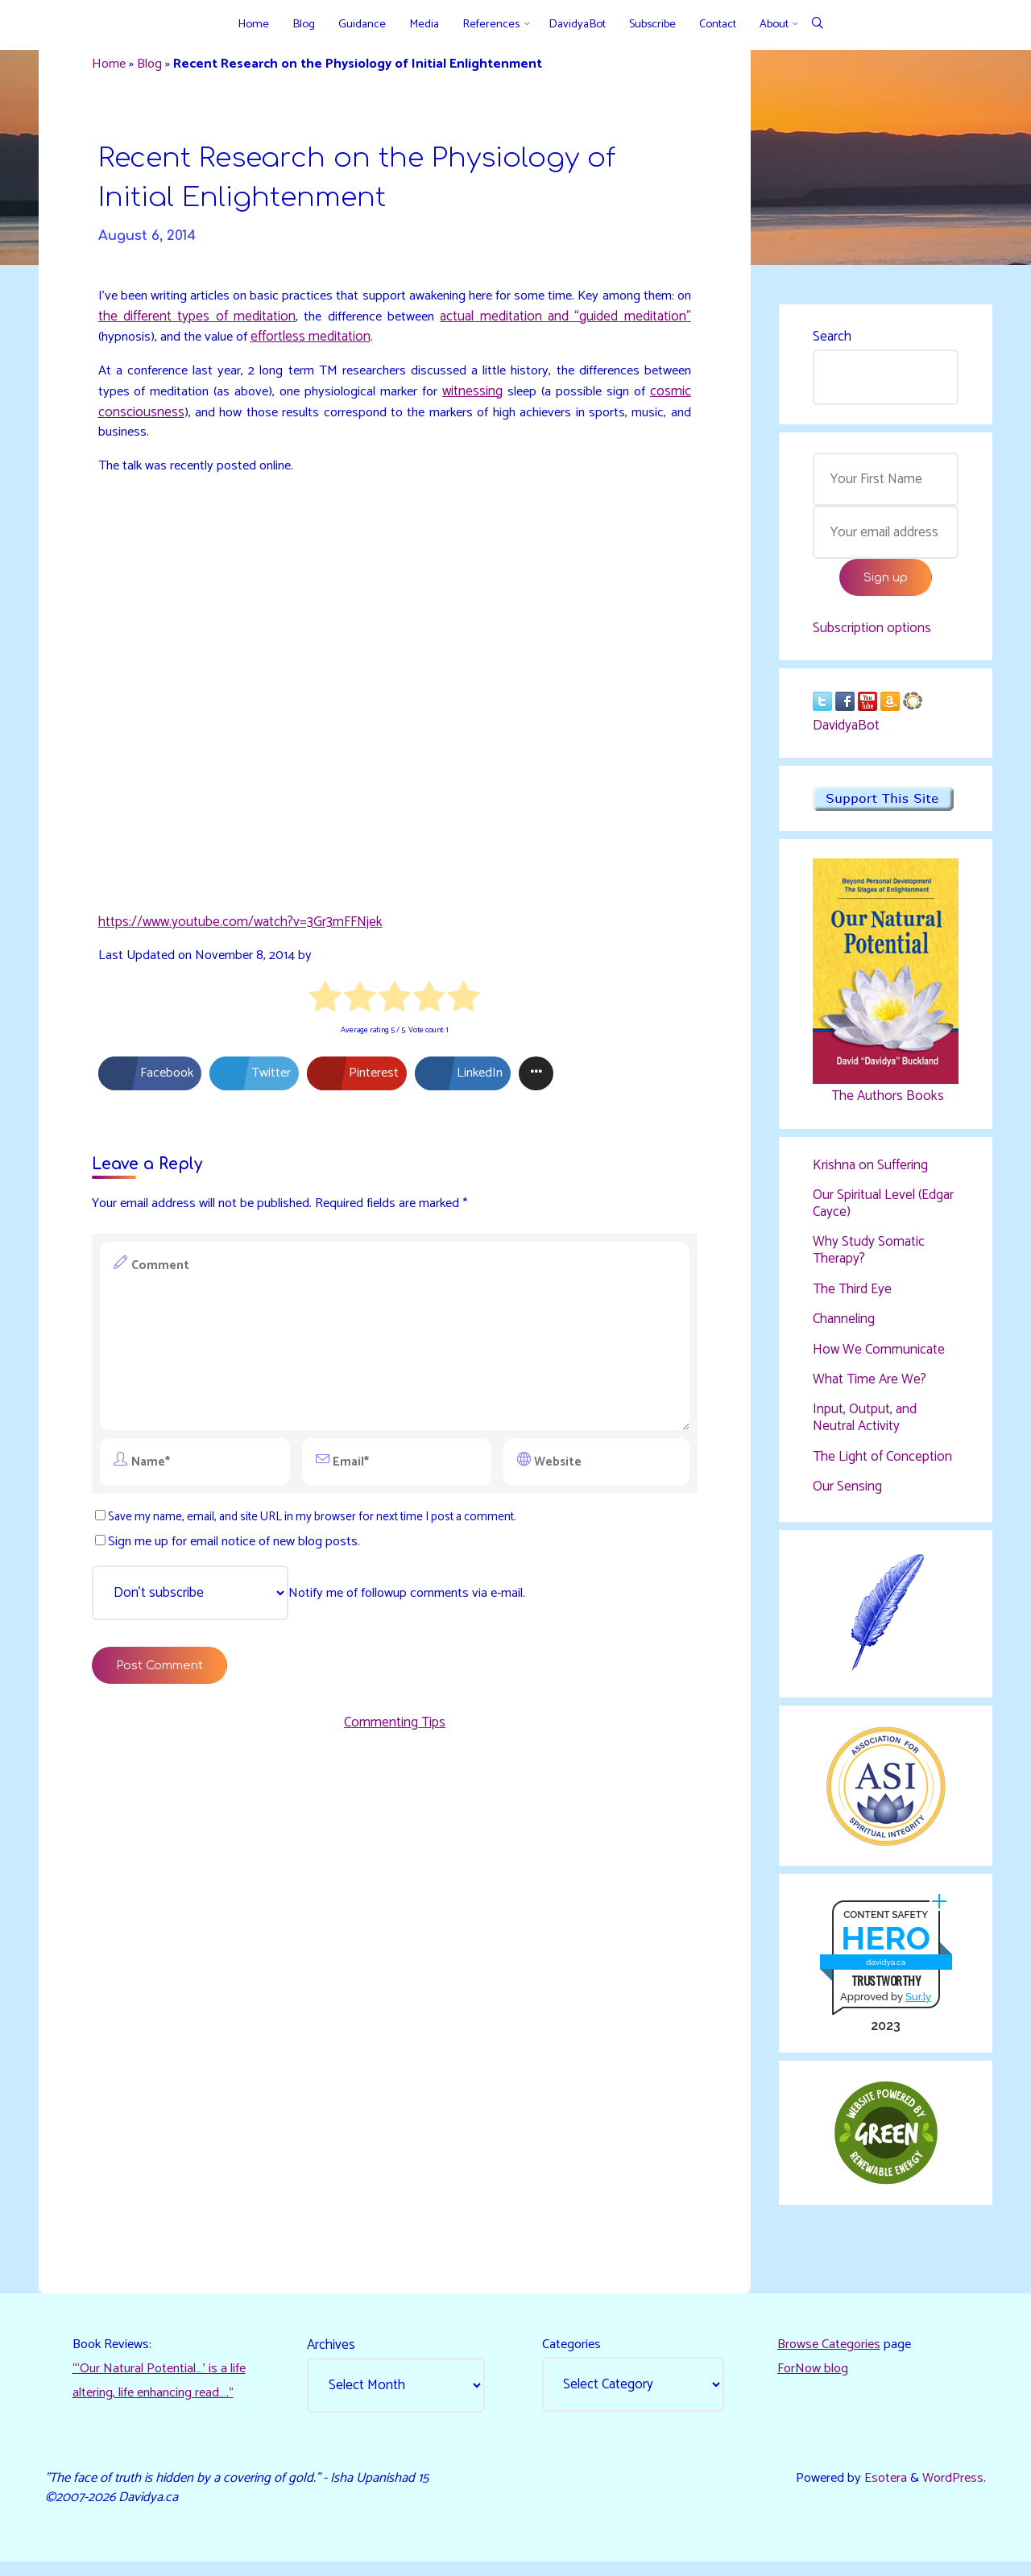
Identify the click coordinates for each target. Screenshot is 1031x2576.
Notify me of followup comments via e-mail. (316, 1603)
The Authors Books (885, 1101)
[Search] (817, 24)
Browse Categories (831, 2355)
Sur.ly (917, 2005)
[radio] (326, 1006)
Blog (155, 66)
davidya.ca (885, 1969)
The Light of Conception (882, 1460)
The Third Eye (852, 1294)
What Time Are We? (869, 1384)
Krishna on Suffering (870, 1171)
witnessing (533, 399)
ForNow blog (814, 2380)
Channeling (844, 1324)
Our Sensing (847, 1491)
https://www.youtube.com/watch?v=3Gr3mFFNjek (242, 927)
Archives (332, 2355)
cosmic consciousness (184, 419)
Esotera (880, 2490)
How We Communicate (879, 1354)
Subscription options (872, 632)
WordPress (951, 2490)
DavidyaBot (846, 731)
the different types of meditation (259, 323)
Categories (573, 2355)
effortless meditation (389, 344)
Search (832, 338)
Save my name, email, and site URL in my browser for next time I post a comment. (318, 1526)
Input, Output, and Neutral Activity (865, 1423)
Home (112, 66)
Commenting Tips (394, 1736)
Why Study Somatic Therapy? (869, 1255)
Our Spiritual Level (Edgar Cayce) (883, 1209)
